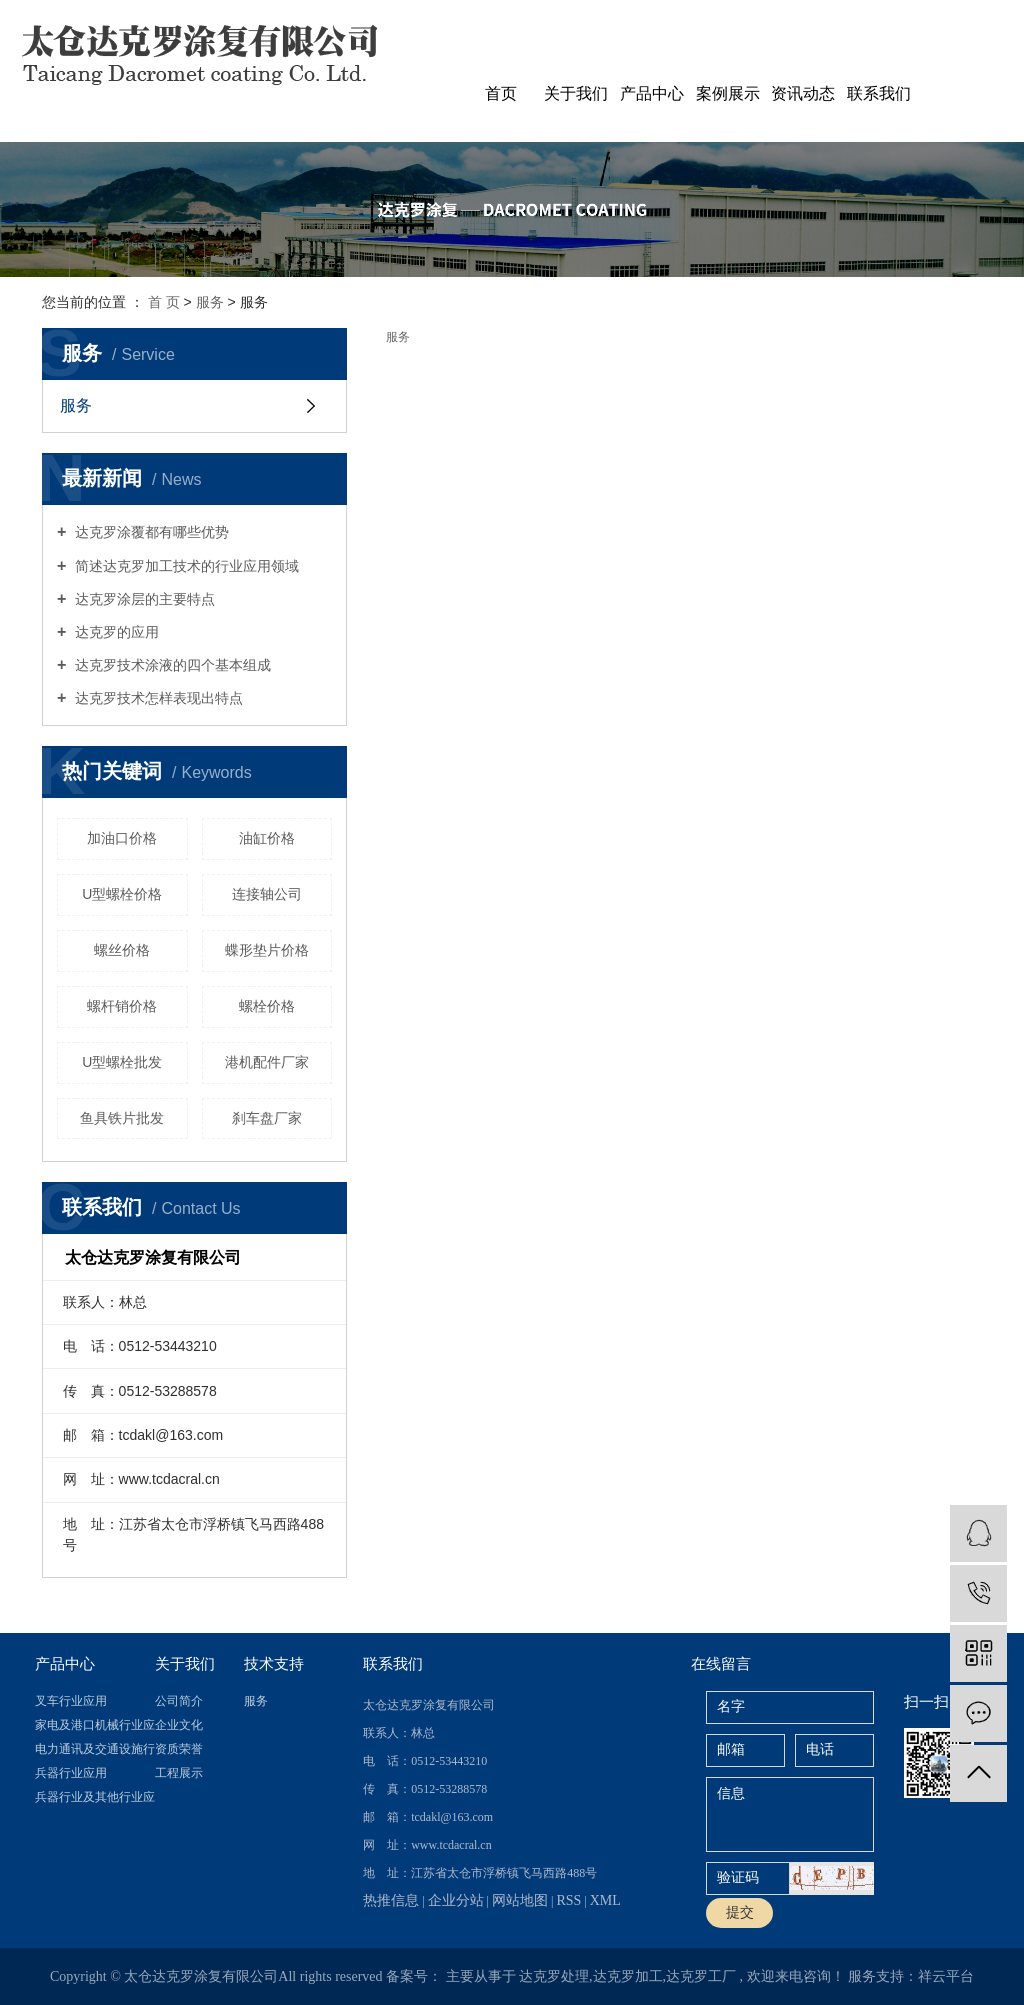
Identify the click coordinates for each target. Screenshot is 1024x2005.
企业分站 (456, 1900)
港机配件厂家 (267, 1062)
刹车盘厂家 (267, 1118)
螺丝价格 (122, 950)
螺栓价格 (267, 1006)
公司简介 (179, 1701)
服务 (212, 302)
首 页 (164, 302)
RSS (568, 1900)
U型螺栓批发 (122, 1062)
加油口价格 (122, 838)
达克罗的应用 (115, 632)
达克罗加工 (628, 1976)
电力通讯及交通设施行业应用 (94, 1749)
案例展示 (728, 93)
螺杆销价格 (122, 1006)
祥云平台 (946, 1976)
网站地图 (520, 1900)
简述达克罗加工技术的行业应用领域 (185, 566)
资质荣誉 (179, 1749)
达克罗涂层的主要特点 (143, 599)
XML (605, 1900)
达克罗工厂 (701, 1976)
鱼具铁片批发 (122, 1118)
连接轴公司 (267, 894)
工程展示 (179, 1773)
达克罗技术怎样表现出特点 (157, 698)
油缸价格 (267, 838)
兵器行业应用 (71, 1773)
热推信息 (391, 1900)
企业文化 (179, 1725)
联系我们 (879, 93)
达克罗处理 (554, 1976)
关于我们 (576, 93)
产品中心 (652, 93)
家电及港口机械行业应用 (94, 1725)
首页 (501, 93)
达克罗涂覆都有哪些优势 (150, 532)
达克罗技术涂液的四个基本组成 (171, 665)
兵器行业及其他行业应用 (94, 1797)
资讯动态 (803, 93)
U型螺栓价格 (122, 894)
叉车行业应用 (71, 1701)
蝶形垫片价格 (267, 950)
